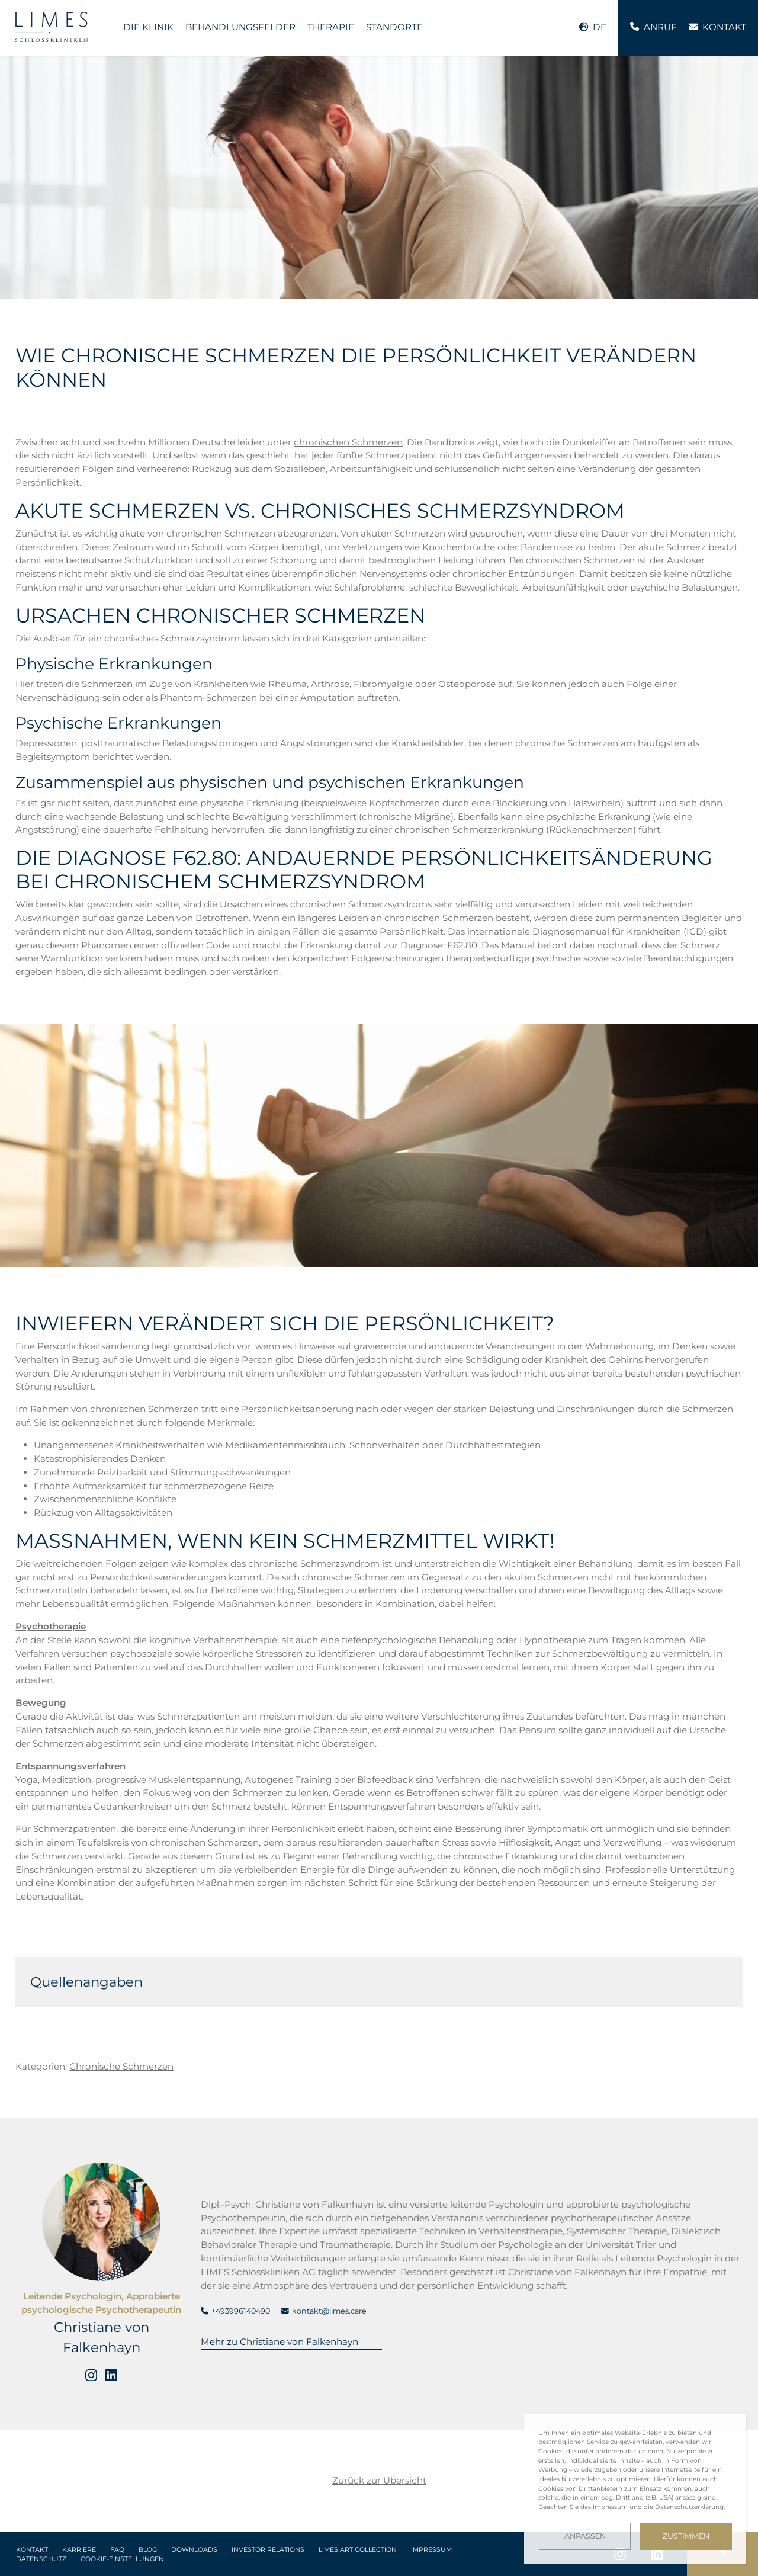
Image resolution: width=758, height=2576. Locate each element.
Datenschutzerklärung (689, 2507)
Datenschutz (41, 2559)
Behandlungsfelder (240, 27)
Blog (148, 2549)
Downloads (194, 2549)
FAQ (117, 2549)
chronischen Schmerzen (348, 442)
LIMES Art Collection (358, 2549)
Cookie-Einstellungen (122, 2559)
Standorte (394, 27)
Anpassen (585, 2536)
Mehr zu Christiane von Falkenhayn (279, 2341)
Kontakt (32, 2549)
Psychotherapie (50, 1626)
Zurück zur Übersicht (379, 2480)
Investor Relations (268, 2549)
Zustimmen (686, 2536)
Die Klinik (148, 27)
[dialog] (635, 2489)
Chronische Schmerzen (121, 2066)
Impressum (431, 2549)
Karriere (79, 2549)
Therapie (330, 27)
